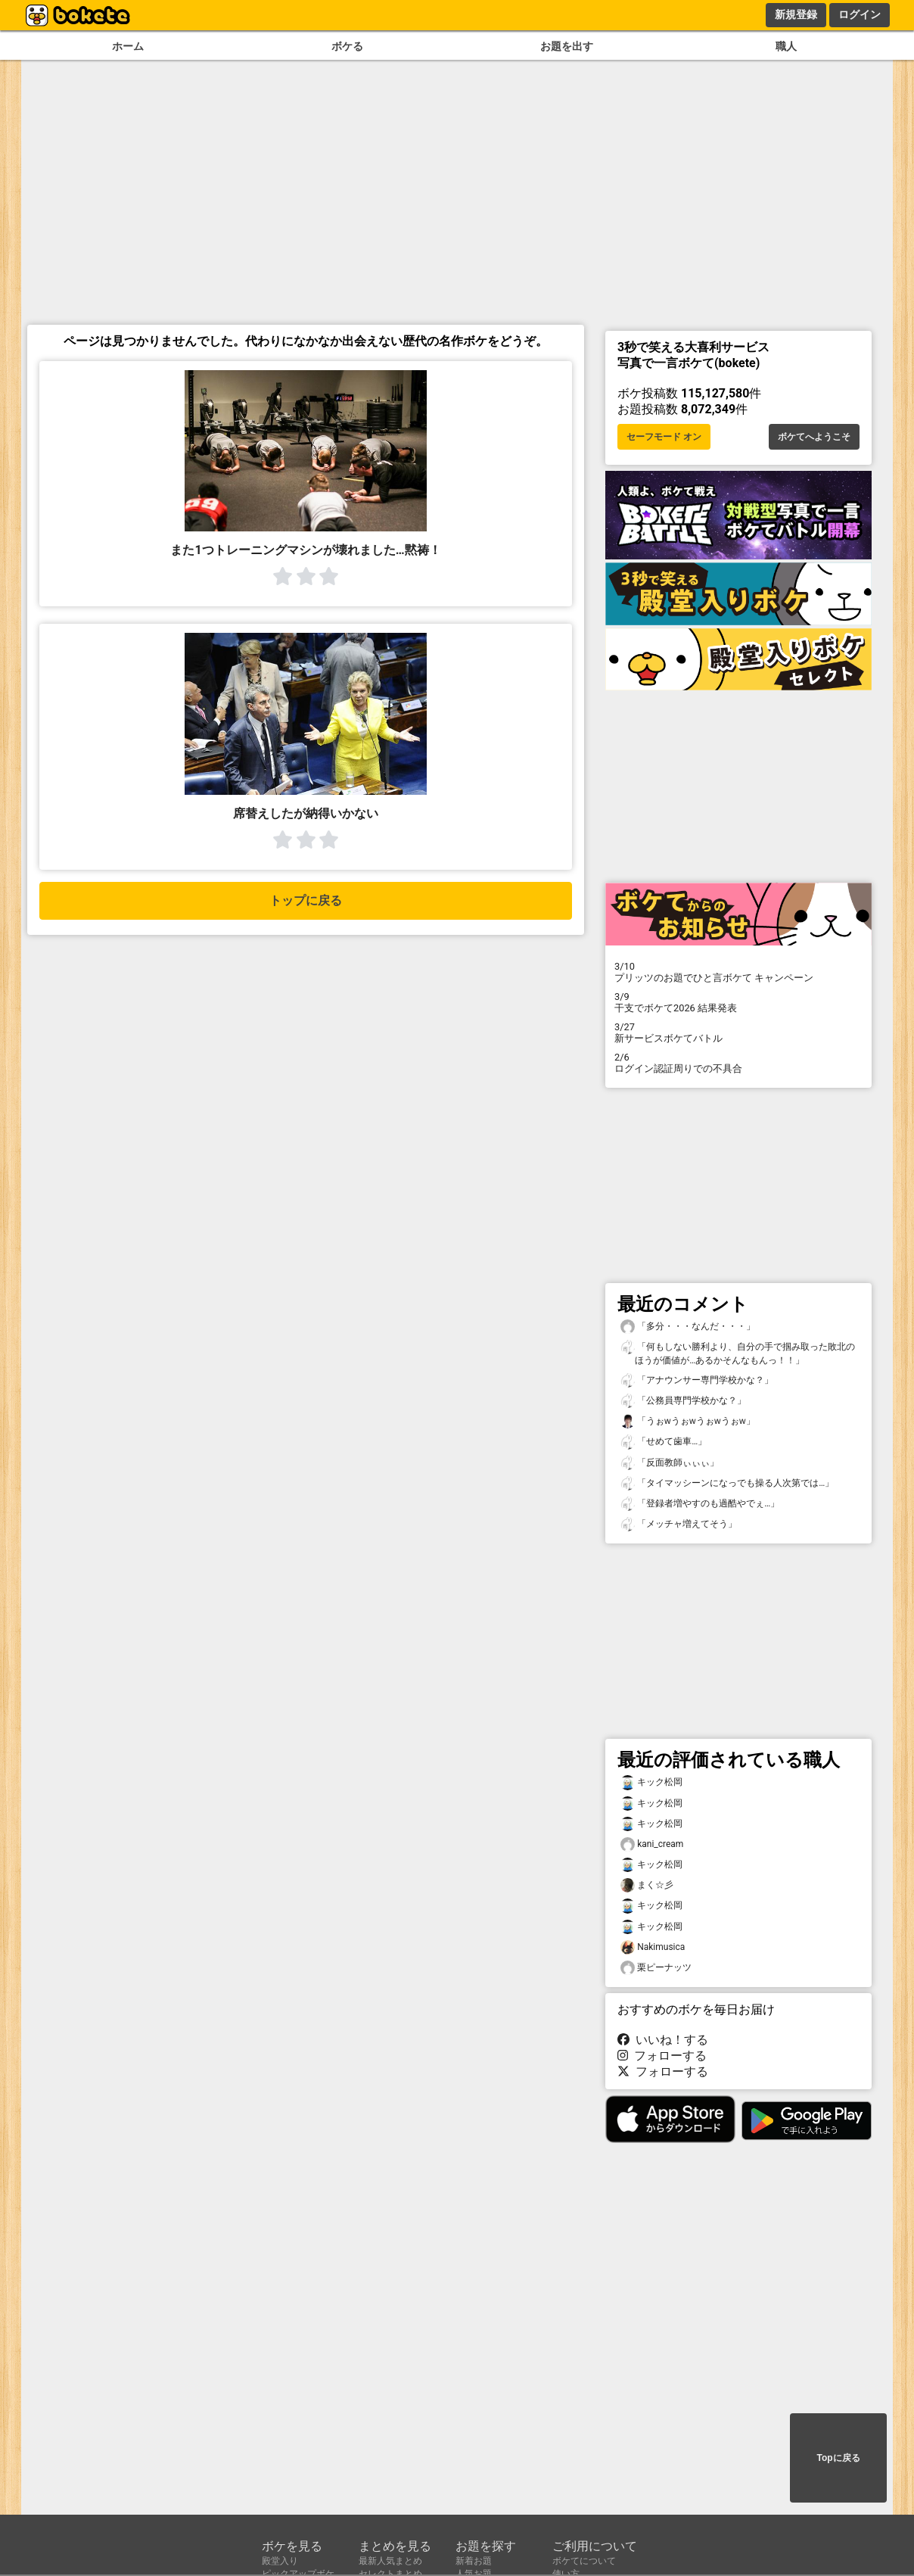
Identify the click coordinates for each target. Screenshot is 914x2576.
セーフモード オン (663, 436)
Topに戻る (838, 2458)
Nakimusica (652, 1947)
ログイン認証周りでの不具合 (738, 1062)
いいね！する (662, 2039)
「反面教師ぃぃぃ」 (669, 1463)
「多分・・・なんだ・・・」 (687, 1326)
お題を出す (566, 46)
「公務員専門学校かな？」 (683, 1401)
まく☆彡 (646, 1885)
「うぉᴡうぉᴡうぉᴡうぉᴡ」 (687, 1421)
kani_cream (651, 1844)
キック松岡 (651, 1782)
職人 (786, 46)
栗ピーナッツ (656, 1968)
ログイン (859, 14)
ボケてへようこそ (814, 436)
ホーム (128, 46)
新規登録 (796, 14)
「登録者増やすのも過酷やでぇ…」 (699, 1504)
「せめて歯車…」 (663, 1441)
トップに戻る (305, 900)
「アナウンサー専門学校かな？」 (696, 1380)
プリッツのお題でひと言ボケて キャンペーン (738, 972)
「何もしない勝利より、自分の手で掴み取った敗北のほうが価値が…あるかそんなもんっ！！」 (737, 1353)
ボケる (347, 46)
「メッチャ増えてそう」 (678, 1524)
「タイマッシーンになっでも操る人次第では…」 (727, 1483)
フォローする (662, 2055)
